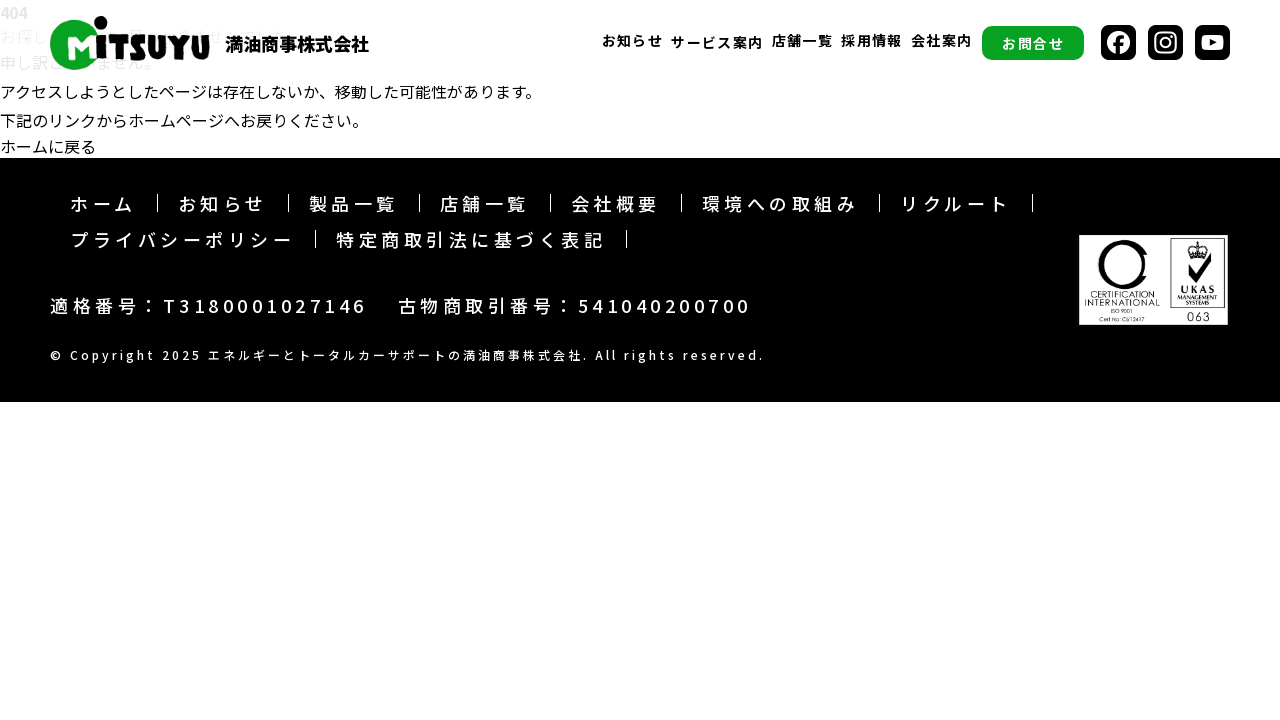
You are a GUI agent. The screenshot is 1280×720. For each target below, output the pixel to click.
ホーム (103, 203)
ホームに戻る (48, 146)
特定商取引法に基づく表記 (471, 239)
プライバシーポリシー (182, 239)
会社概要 (616, 203)
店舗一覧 (803, 41)
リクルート (956, 203)
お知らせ (633, 41)
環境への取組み (781, 203)
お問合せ (1033, 43)
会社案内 (942, 41)
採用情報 (872, 41)
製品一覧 (354, 203)
